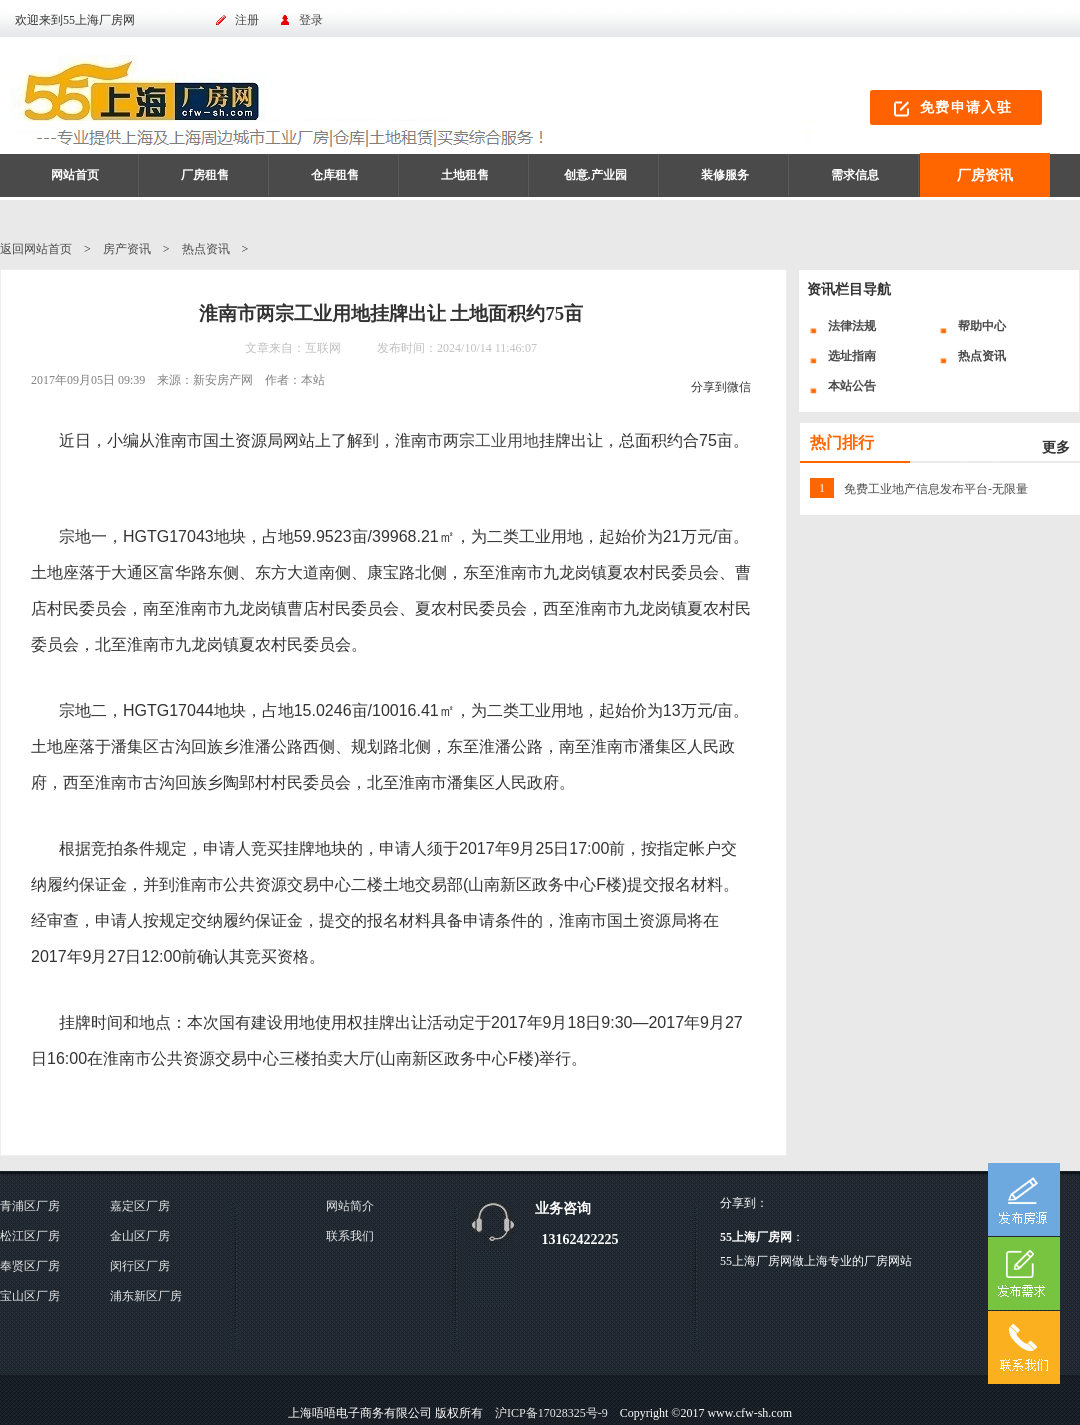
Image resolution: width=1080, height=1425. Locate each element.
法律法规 (852, 326)
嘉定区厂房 (140, 1206)
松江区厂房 (30, 1236)
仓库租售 (335, 175)
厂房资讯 (985, 175)
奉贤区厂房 (30, 1266)
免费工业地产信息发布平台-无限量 (936, 489)
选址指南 (852, 356)
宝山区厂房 (30, 1296)
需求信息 (855, 175)
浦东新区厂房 (146, 1296)
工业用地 (507, 440)
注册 (247, 20)
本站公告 (852, 386)
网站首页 (75, 175)
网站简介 (350, 1206)
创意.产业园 (595, 175)
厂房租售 (205, 175)
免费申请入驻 (966, 107)
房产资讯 (127, 249)
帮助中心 (982, 326)
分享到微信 (721, 387)
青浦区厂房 (30, 1206)
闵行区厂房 (140, 1266)
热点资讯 (206, 249)
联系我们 (350, 1236)
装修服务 (725, 175)
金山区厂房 (140, 1236)
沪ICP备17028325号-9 (551, 1413)
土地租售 (465, 175)
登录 (311, 20)
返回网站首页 (36, 249)
